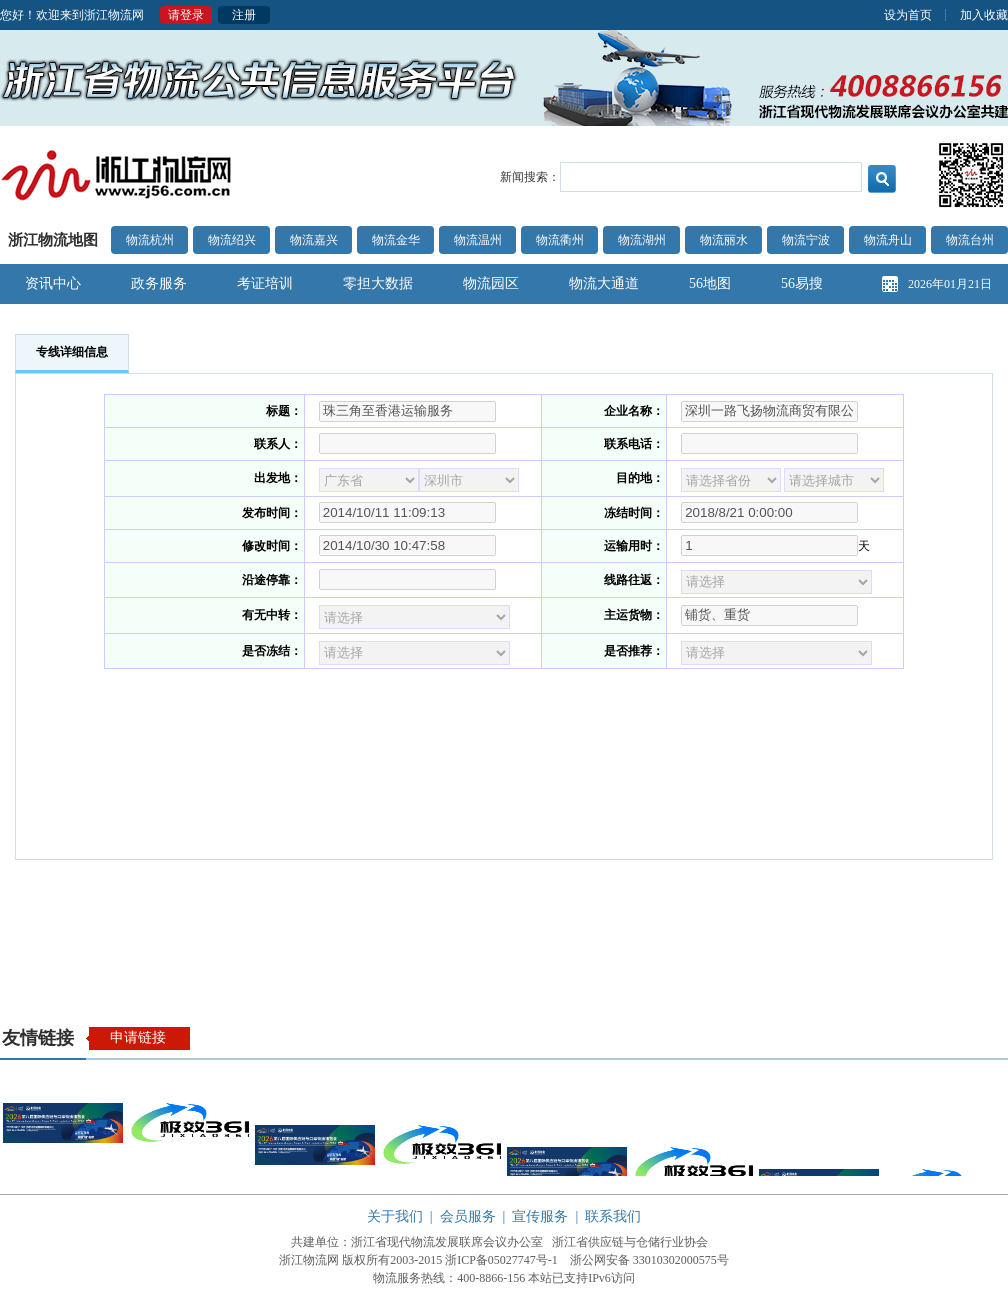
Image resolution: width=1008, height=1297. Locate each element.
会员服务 (468, 1216)
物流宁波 (806, 240)
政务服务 (159, 283)
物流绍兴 (232, 240)
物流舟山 (888, 240)
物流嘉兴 (314, 240)
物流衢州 (560, 240)
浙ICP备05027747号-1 (501, 1260)
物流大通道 (604, 283)
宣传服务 (540, 1216)
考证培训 (265, 283)
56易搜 (802, 283)
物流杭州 (150, 240)
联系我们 (613, 1216)
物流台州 (970, 240)
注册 (244, 15)
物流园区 (491, 283)
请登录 (186, 15)
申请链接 (138, 1037)
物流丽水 (724, 240)
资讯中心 (53, 283)
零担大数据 (378, 283)
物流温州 (478, 240)
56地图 (710, 283)
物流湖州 (642, 240)
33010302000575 (675, 1260)
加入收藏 (984, 15)
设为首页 (908, 15)
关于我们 (395, 1216)
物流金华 (396, 240)
